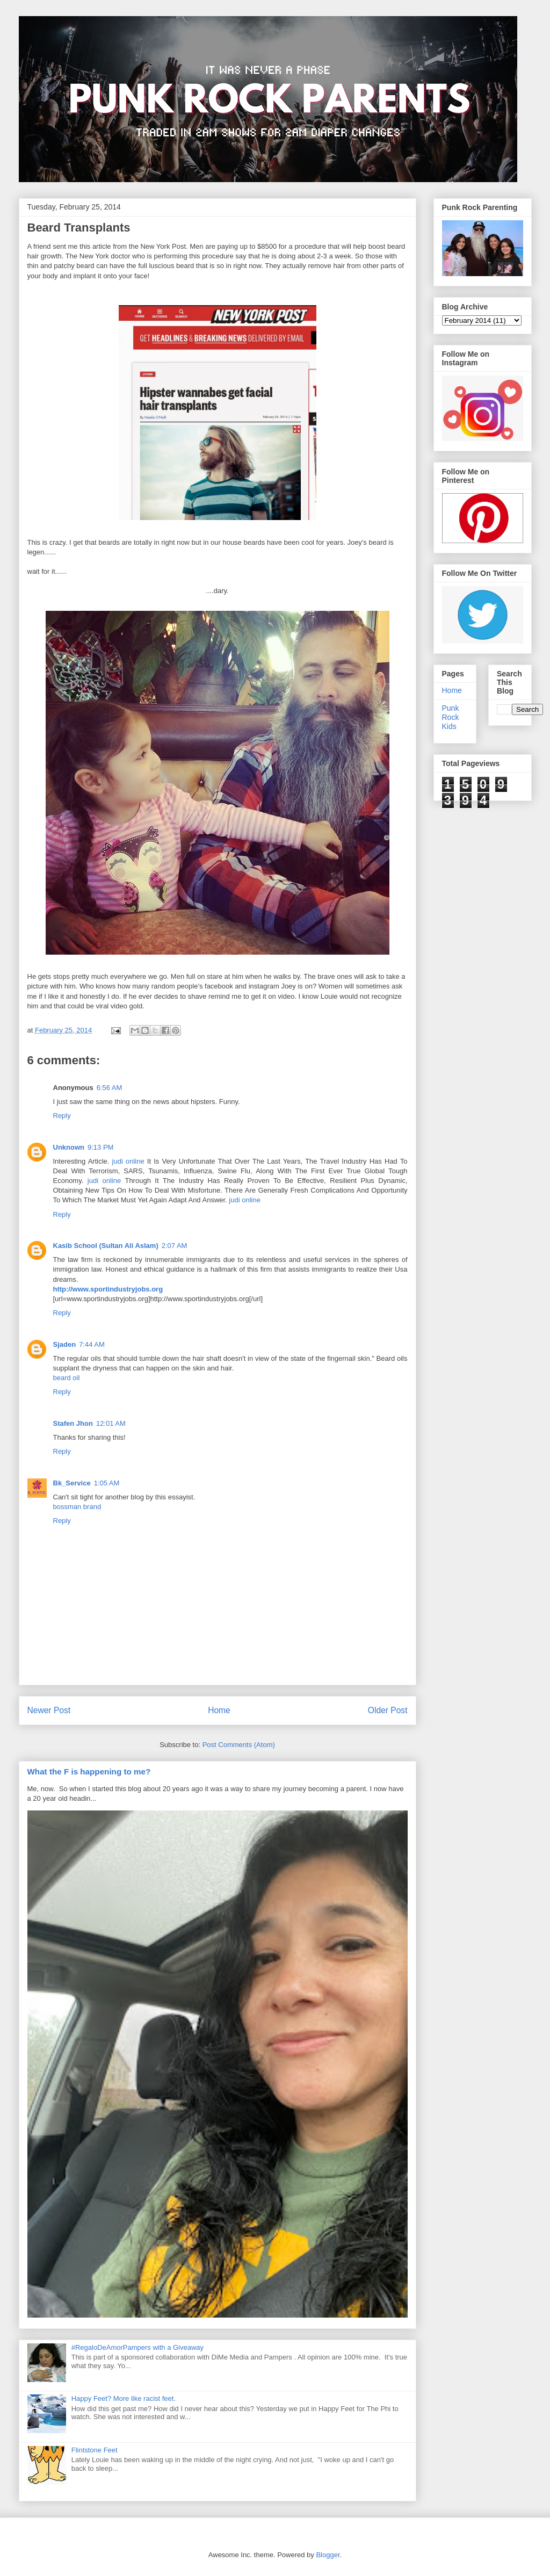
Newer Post (49, 1710)
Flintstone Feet (94, 2450)
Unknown (69, 1147)
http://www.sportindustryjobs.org (108, 1289)
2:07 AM (174, 1246)
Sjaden (64, 1344)
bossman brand (77, 1507)
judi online (128, 1161)
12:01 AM (111, 1423)
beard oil (66, 1378)
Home (219, 1710)
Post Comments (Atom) (238, 1745)
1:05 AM (107, 1483)
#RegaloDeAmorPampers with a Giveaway (137, 2347)
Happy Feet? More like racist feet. (123, 2398)
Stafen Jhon (73, 1423)
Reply (62, 1116)
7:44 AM (92, 1344)
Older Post (388, 1710)
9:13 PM (100, 1147)
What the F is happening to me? (89, 1771)
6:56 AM (109, 1088)
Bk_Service (72, 1483)
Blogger (327, 2555)
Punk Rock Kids (450, 717)
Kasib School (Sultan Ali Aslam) (105, 1246)
